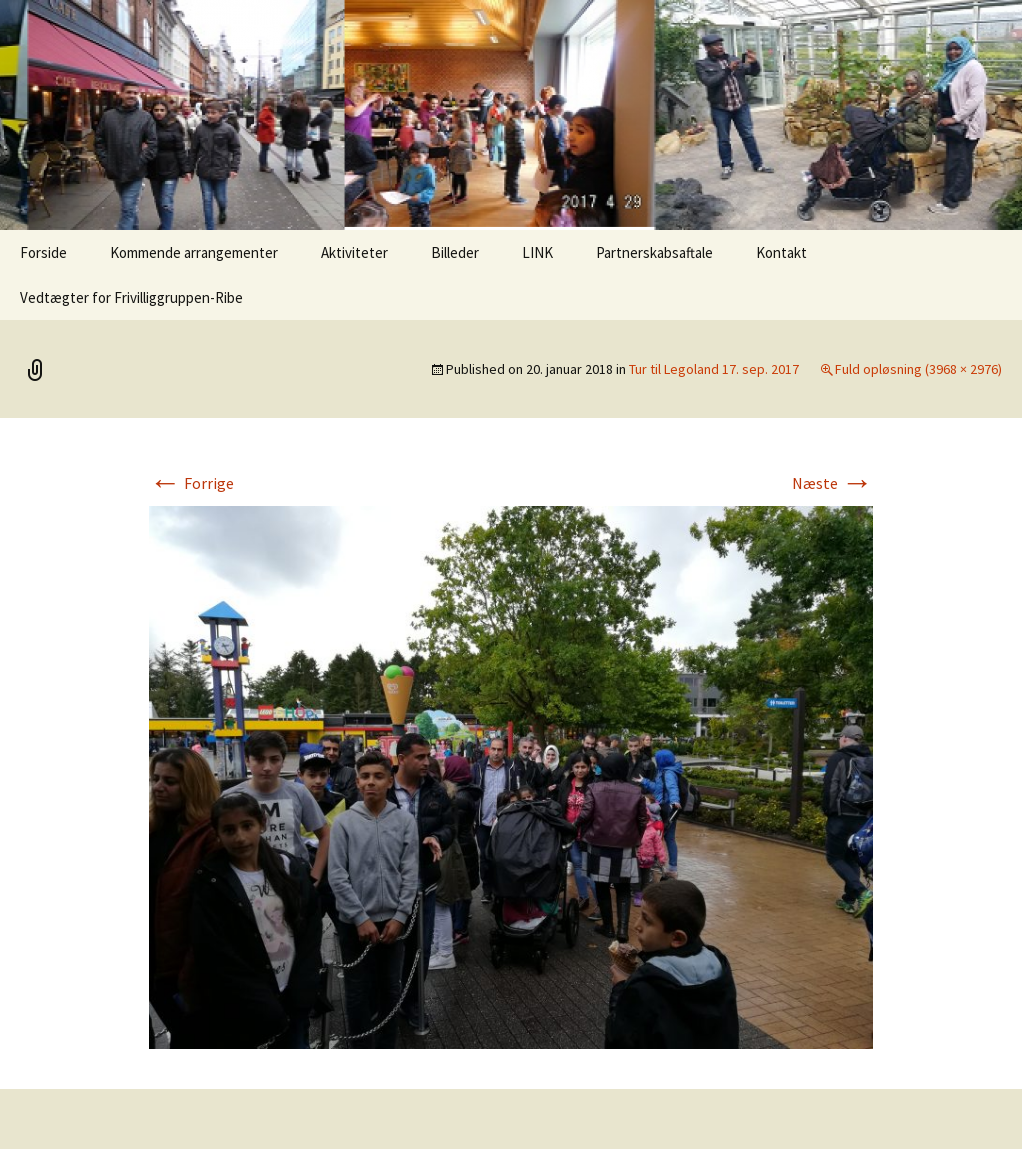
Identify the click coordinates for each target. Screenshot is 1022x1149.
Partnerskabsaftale (654, 252)
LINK (537, 252)
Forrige (191, 483)
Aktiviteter (354, 252)
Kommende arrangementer (194, 252)
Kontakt (781, 252)
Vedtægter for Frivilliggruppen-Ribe (131, 297)
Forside (43, 252)
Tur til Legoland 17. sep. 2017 (714, 369)
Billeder (455, 252)
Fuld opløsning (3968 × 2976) (918, 369)
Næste (832, 483)
